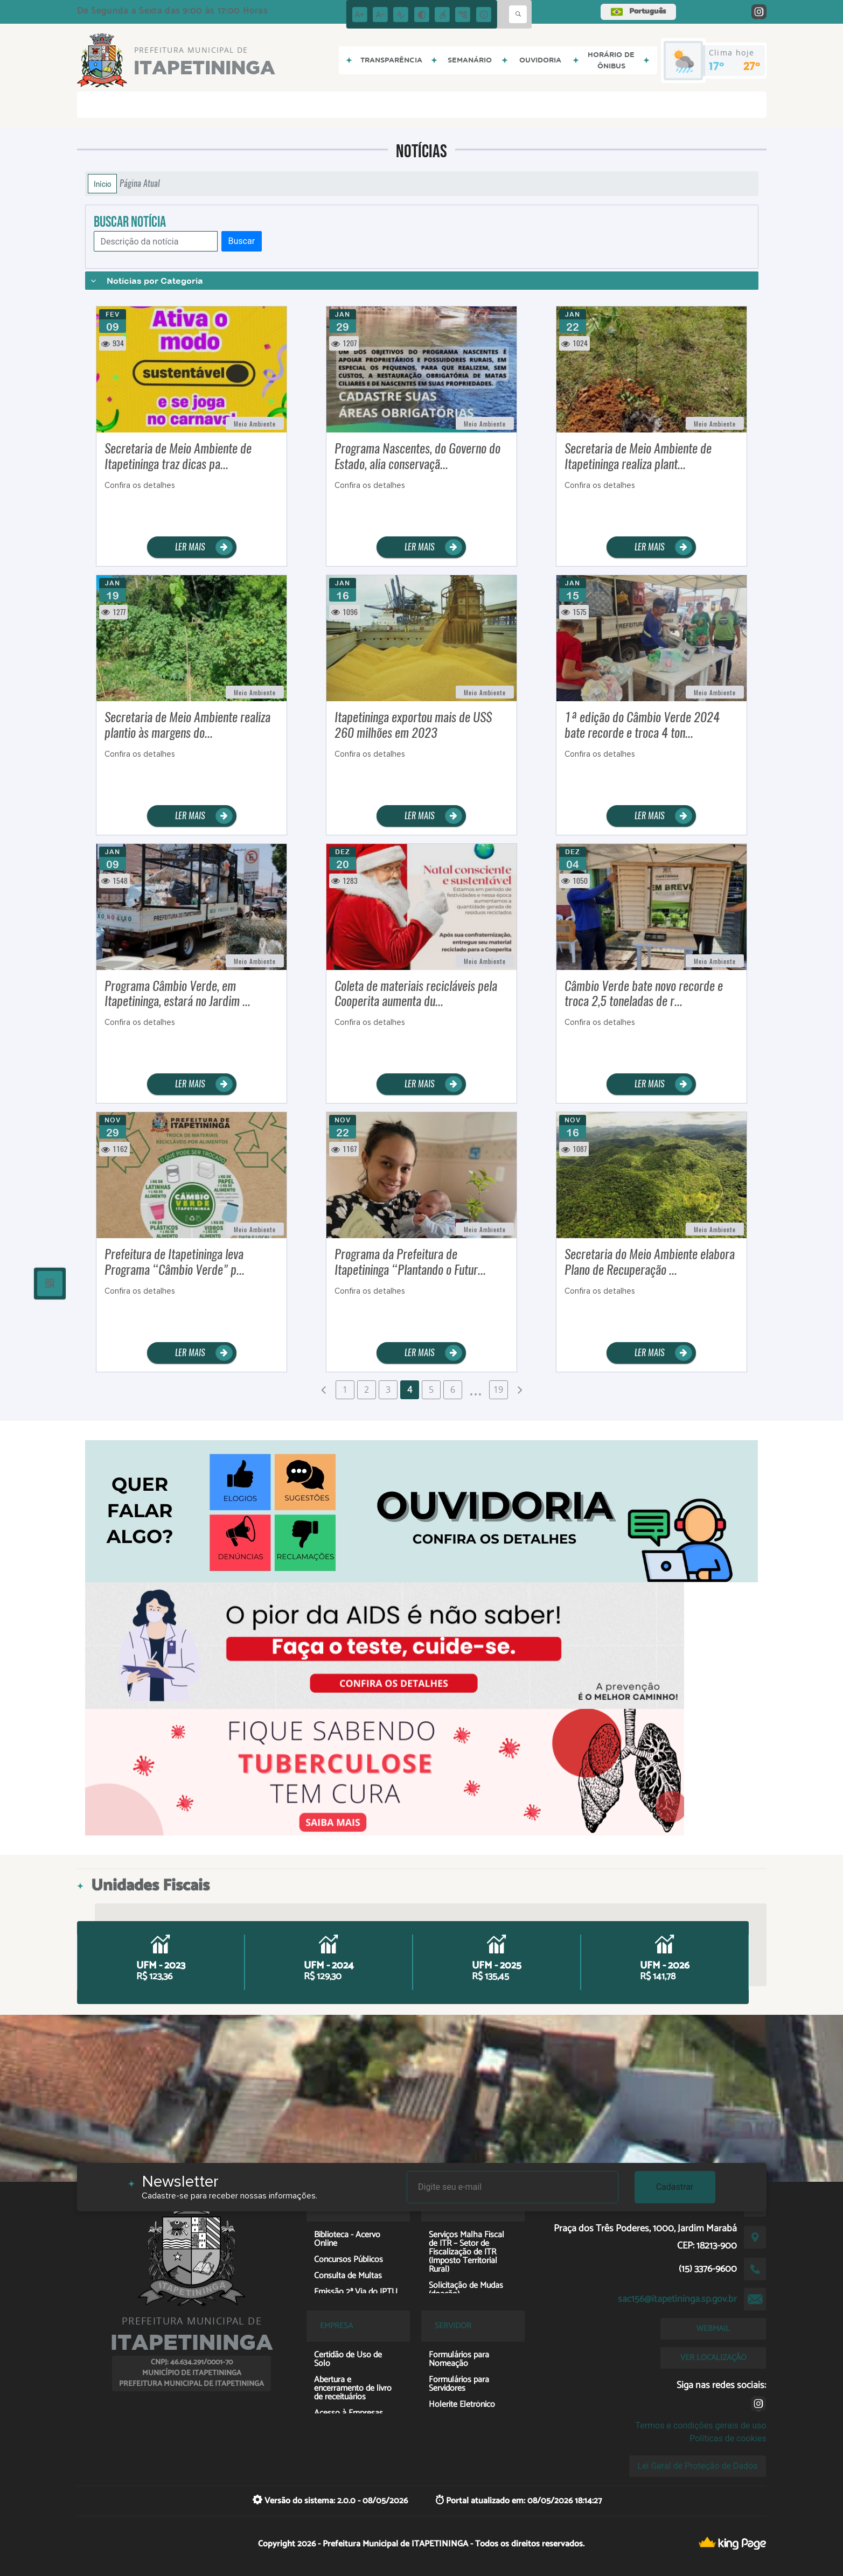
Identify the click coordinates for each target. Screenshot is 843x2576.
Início (102, 183)
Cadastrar (675, 2187)
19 (498, 1389)
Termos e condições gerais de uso (700, 2425)
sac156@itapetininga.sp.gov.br (677, 2299)
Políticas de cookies (727, 2438)
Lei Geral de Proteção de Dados (698, 2466)
